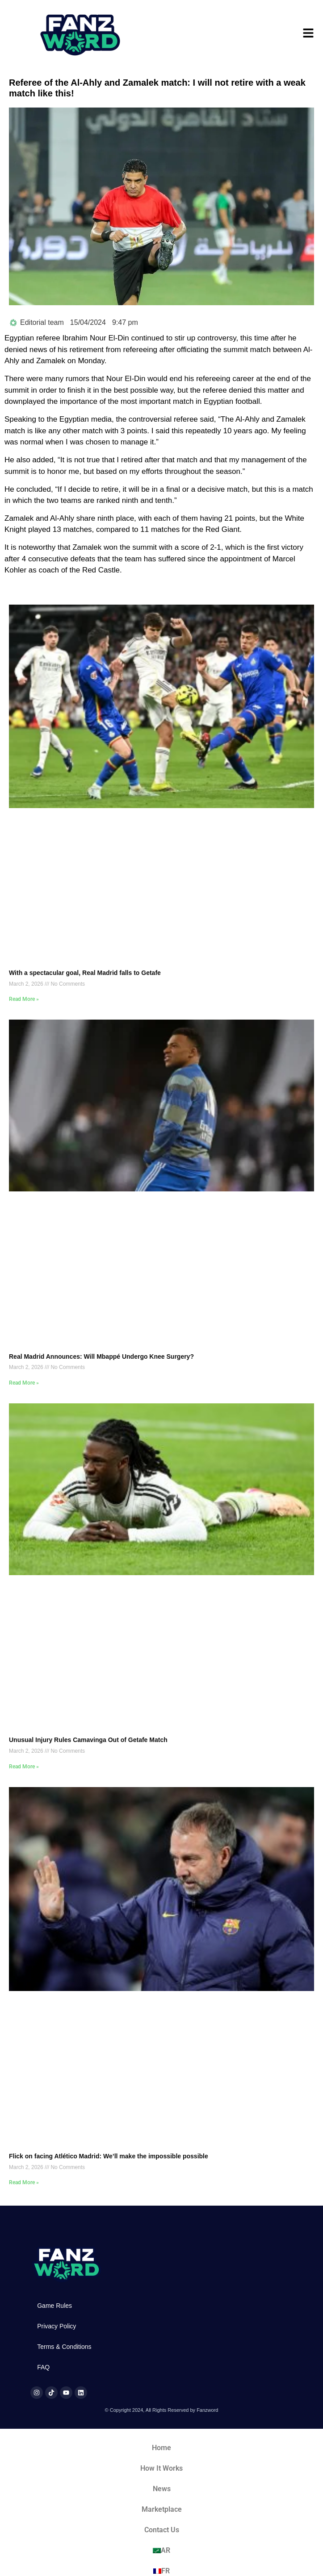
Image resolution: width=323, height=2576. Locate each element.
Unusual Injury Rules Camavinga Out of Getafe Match (88, 1739)
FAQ (43, 2367)
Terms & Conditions (64, 2346)
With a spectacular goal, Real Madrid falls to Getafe (85, 972)
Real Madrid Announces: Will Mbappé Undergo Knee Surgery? (101, 1356)
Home (161, 2447)
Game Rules (54, 2305)
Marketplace (162, 2509)
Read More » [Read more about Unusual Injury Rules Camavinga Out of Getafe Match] (24, 1766)
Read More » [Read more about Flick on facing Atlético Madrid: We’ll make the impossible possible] (24, 2182)
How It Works (161, 2468)
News (162, 2489)
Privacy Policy (56, 2326)
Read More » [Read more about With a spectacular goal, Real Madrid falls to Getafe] (24, 999)
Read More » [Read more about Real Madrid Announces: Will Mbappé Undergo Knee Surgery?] (24, 1383)
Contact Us (161, 2530)
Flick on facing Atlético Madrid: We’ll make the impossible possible (108, 2156)
